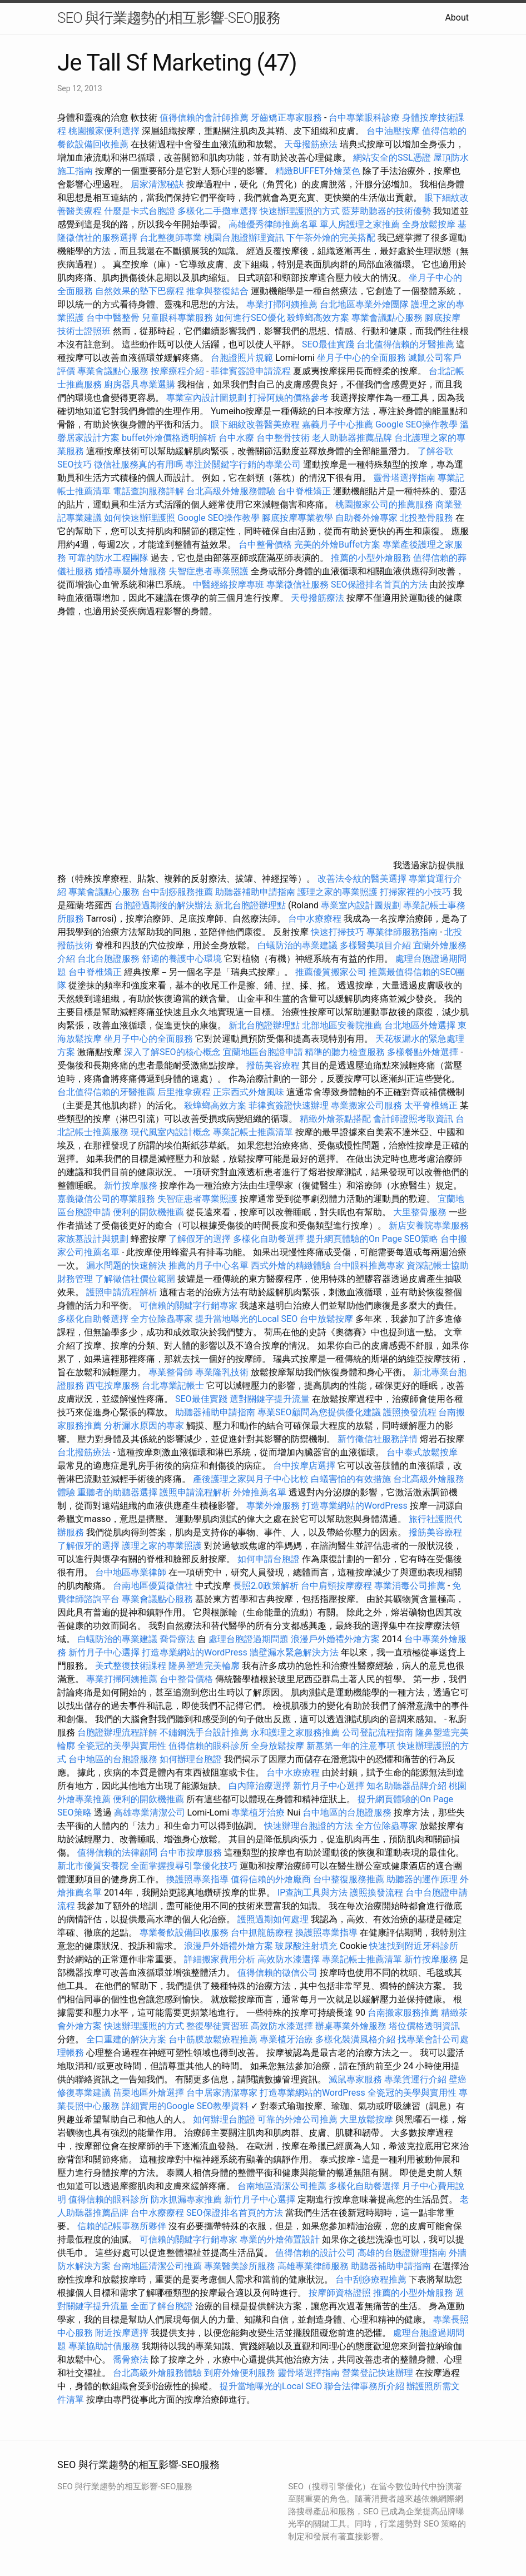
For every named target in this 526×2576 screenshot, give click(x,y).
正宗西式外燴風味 (249, 1092)
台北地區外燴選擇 (419, 1025)
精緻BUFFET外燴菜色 (319, 171)
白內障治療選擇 (260, 1786)
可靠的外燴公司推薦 (297, 2119)
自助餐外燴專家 (366, 518)
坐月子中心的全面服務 (361, 357)
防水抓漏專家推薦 (186, 2199)
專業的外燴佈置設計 (280, 2239)
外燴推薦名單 (259, 1492)
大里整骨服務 (419, 1212)
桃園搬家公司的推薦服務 (384, 504)
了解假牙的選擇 (199, 1239)
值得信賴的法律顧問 (117, 1852)
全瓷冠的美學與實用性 (121, 1745)
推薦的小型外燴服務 (371, 558)
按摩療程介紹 (178, 371)
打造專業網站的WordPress (355, 1505)
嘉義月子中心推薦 (337, 424)
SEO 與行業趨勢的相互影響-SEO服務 (168, 17)
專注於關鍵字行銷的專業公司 (243, 464)
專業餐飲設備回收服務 (184, 1932)
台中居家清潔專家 (221, 2092)
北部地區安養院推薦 (342, 1025)
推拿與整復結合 (217, 291)
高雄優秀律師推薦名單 (273, 224)
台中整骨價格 (266, 544)
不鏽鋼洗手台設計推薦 (204, 1732)
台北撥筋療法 (84, 1452)
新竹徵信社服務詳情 (378, 1439)
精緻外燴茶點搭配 (335, 1118)
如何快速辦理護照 (139, 518)
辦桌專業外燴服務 (352, 2026)
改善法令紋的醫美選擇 (361, 878)
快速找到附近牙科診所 (413, 1946)
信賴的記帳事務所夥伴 (121, 2226)
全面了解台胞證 (162, 2306)
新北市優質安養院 (92, 1866)
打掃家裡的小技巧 (415, 892)
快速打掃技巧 (337, 932)
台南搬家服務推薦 (403, 2012)
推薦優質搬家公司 (330, 972)
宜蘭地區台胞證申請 (263, 1052)
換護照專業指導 (197, 1879)
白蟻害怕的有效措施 (351, 1479)
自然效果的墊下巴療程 (139, 291)
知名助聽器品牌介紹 (406, 1786)
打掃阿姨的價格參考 (289, 397)
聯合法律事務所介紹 (364, 2386)
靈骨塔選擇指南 (404, 478)
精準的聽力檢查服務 (345, 1052)
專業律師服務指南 (402, 932)
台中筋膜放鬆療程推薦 (214, 2039)
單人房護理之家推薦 (360, 224)
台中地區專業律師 (130, 1572)
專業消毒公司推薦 (409, 1585)
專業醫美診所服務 (239, 2266)
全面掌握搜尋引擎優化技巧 (184, 1866)
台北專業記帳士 (173, 1385)
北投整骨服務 (426, 518)
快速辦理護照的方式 (300, 211)
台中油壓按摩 (394, 131)
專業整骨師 (170, 1372)
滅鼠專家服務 (355, 2079)
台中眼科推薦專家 (368, 1265)
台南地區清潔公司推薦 (281, 2186)
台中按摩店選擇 (305, 1465)
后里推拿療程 (184, 1092)
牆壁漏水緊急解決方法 (294, 1652)
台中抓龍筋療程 (263, 1932)
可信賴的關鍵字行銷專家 (188, 1305)
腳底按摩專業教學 (298, 518)
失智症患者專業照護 (208, 571)
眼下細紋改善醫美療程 (255, 424)
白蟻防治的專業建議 (297, 945)
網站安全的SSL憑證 (392, 157)
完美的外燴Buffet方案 (337, 544)
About (457, 17)
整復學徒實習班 (218, 2026)
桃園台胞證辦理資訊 (244, 237)
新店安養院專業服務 (429, 1225)
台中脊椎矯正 (305, 491)
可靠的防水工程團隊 (108, 558)
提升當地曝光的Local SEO (246, 1319)
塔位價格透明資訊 (424, 2026)
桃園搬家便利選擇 (104, 131)
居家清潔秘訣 (157, 184)
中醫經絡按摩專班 (229, 584)
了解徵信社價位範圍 (135, 1279)
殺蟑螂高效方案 (318, 317)
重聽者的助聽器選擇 (117, 1492)
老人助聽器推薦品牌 (352, 437)
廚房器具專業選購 (139, 384)
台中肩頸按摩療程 (337, 1585)
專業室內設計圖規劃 (206, 397)
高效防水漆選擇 (288, 1959)
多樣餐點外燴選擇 (422, 1052)
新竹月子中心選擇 (104, 1652)
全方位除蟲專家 (162, 1319)
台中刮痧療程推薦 (372, 2279)
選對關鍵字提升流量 (270, 1399)
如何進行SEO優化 (250, 317)
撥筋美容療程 (273, 1065)
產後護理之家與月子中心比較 (251, 1479)
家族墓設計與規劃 (92, 1239)
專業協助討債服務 (104, 2346)
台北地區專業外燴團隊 (365, 304)
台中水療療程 (316, 918)
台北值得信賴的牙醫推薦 (405, 344)
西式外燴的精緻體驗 (291, 1265)
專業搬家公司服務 (366, 1105)
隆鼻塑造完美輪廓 (204, 1665)
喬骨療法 (177, 1639)
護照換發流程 (409, 1412)
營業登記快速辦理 (377, 2373)
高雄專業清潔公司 (149, 1812)
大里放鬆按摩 (367, 2119)
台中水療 (237, 437)
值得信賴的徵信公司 (277, 1972)
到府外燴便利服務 (239, 2373)
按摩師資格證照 (341, 2292)
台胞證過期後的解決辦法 (163, 905)
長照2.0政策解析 (266, 1585)
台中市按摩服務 (192, 1852)
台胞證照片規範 (242, 357)
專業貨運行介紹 (415, 2079)
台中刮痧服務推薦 (178, 892)
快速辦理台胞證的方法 (308, 1826)
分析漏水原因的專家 (144, 1425)
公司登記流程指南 (377, 1732)
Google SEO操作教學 (416, 424)
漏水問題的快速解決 (126, 1265)
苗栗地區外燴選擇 (148, 2092)
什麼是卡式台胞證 (139, 211)
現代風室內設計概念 (171, 1132)
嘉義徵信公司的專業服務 (106, 1198)
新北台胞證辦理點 (250, 905)
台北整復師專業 (171, 237)
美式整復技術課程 (131, 1665)
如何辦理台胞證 (191, 1759)
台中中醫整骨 (114, 317)
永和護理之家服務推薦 (295, 1732)
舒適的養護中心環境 (182, 958)
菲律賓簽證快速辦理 (289, 1105)
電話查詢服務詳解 (148, 491)
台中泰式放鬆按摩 (422, 1452)
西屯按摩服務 (114, 1385)
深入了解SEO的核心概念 (172, 1052)
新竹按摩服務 (132, 1185)
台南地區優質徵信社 (153, 1585)
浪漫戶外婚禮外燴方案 (336, 1639)
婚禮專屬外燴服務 (131, 571)
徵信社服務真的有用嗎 (138, 464)
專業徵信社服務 (297, 584)
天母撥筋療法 (311, 144)
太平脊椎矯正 (432, 1105)
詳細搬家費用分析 (219, 1959)
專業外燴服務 (273, 1505)
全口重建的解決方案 (126, 2039)
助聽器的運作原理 (422, 1879)
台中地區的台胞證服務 (112, 1759)
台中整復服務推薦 (349, 1879)
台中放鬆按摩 (327, 1319)
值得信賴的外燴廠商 (271, 1879)
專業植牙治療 (258, 1812)
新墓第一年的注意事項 (350, 1745)
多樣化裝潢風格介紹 (355, 2039)
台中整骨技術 (283, 437)
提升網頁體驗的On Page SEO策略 (372, 1239)
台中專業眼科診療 (364, 117)
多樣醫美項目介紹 (375, 945)
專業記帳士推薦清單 (253, 1132)
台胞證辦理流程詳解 (117, 1732)
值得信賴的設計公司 (315, 2252)
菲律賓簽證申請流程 (251, 371)
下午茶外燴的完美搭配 (330, 237)
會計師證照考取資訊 (413, 1118)
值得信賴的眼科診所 (208, 1745)
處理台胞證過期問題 (249, 1639)
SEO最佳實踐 (328, 344)
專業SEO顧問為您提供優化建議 (319, 1412)
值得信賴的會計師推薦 (204, 117)
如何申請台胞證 (268, 1559)
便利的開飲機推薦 (148, 1212)
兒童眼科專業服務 (177, 317)
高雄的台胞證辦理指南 (402, 2252)
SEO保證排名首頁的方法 (379, 584)
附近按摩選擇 (123, 2333)
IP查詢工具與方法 (312, 1892)
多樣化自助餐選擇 (268, 1239)
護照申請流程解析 (121, 1292)
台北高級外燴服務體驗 (231, 491)
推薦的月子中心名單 (208, 1265)
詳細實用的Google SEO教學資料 (185, 2106)
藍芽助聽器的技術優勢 (386, 211)
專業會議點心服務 (387, 317)
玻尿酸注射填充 (306, 1946)
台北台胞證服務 (108, 958)
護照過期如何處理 (273, 1919)
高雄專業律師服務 (313, 2266)
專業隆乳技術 (222, 1372)
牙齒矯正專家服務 (286, 117)
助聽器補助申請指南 (255, 892)
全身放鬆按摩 (430, 224)
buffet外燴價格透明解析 (169, 437)
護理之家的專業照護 (337, 892)
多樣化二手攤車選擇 (217, 211)
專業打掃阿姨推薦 (281, 304)
